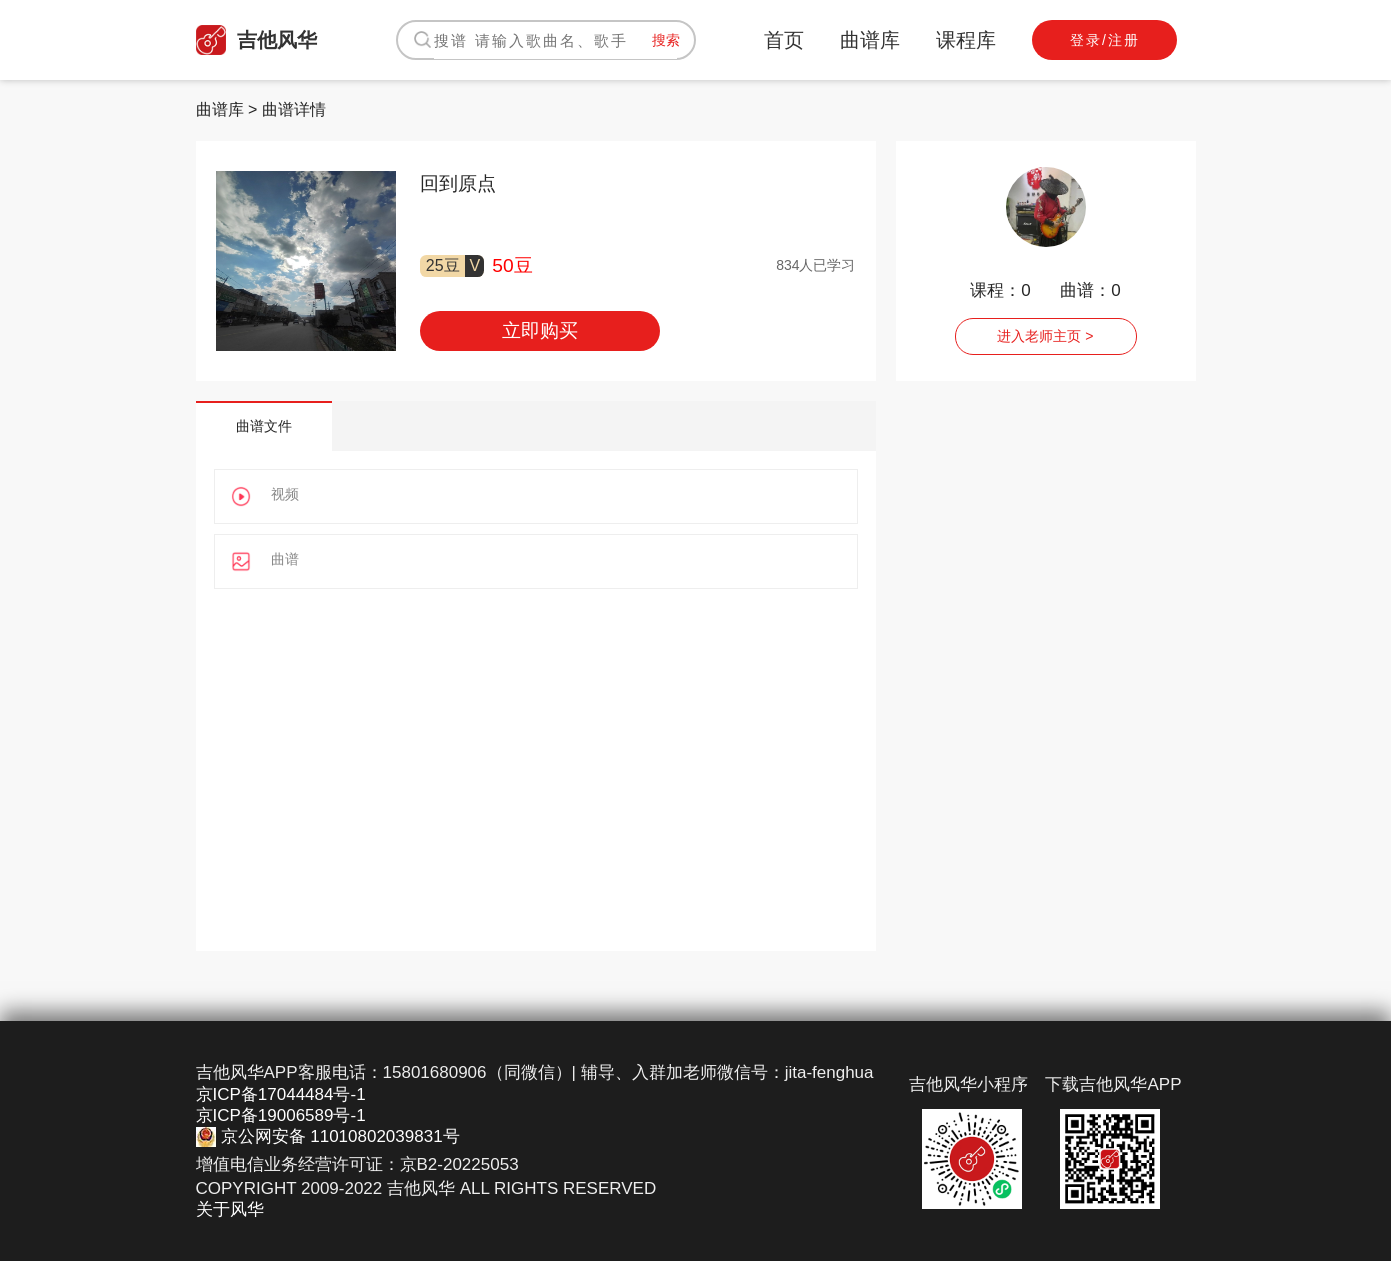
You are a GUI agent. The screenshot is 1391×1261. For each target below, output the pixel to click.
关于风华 (230, 1209)
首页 (784, 40)
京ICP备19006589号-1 (281, 1115)
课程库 (966, 40)
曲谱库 (870, 40)
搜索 (666, 40)
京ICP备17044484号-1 (281, 1094)
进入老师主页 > (1045, 336)
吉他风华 (256, 40)
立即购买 (540, 330)
